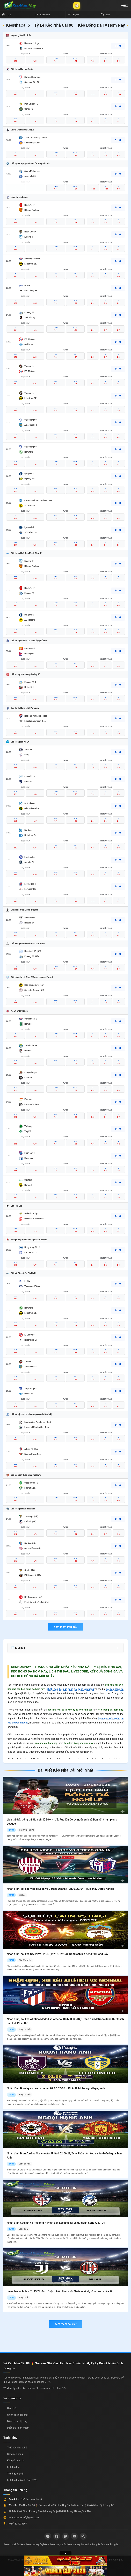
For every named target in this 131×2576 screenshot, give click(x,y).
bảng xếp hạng (86, 1689)
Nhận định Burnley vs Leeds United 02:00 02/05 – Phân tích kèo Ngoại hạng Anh (56, 2088)
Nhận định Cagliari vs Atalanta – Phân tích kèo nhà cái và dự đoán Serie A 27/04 (56, 2222)
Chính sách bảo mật (17, 2414)
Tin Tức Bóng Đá (26, 1830)
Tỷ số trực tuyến (15, 2473)
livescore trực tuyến (109, 1718)
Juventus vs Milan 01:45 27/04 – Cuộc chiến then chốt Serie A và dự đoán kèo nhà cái (59, 2291)
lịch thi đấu (52, 1689)
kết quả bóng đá (68, 1689)
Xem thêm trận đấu (65, 1626)
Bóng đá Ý (23, 2229)
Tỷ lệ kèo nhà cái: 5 (17, 2447)
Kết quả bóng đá (16, 2460)
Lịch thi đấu (13, 2467)
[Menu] (123, 5)
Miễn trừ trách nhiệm (18, 2427)
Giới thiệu (12, 2408)
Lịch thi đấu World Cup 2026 (22, 2480)
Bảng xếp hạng (15, 2454)
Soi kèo (22, 1895)
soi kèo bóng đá (114, 1689)
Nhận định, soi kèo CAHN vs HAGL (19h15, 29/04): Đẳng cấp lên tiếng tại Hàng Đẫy (57, 1954)
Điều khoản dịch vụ (17, 2421)
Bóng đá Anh (25, 2029)
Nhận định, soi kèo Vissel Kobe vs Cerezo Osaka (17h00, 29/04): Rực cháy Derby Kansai (60, 1888)
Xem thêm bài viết (65, 2324)
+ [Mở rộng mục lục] (118, 1648)
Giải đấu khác (25, 1960)
